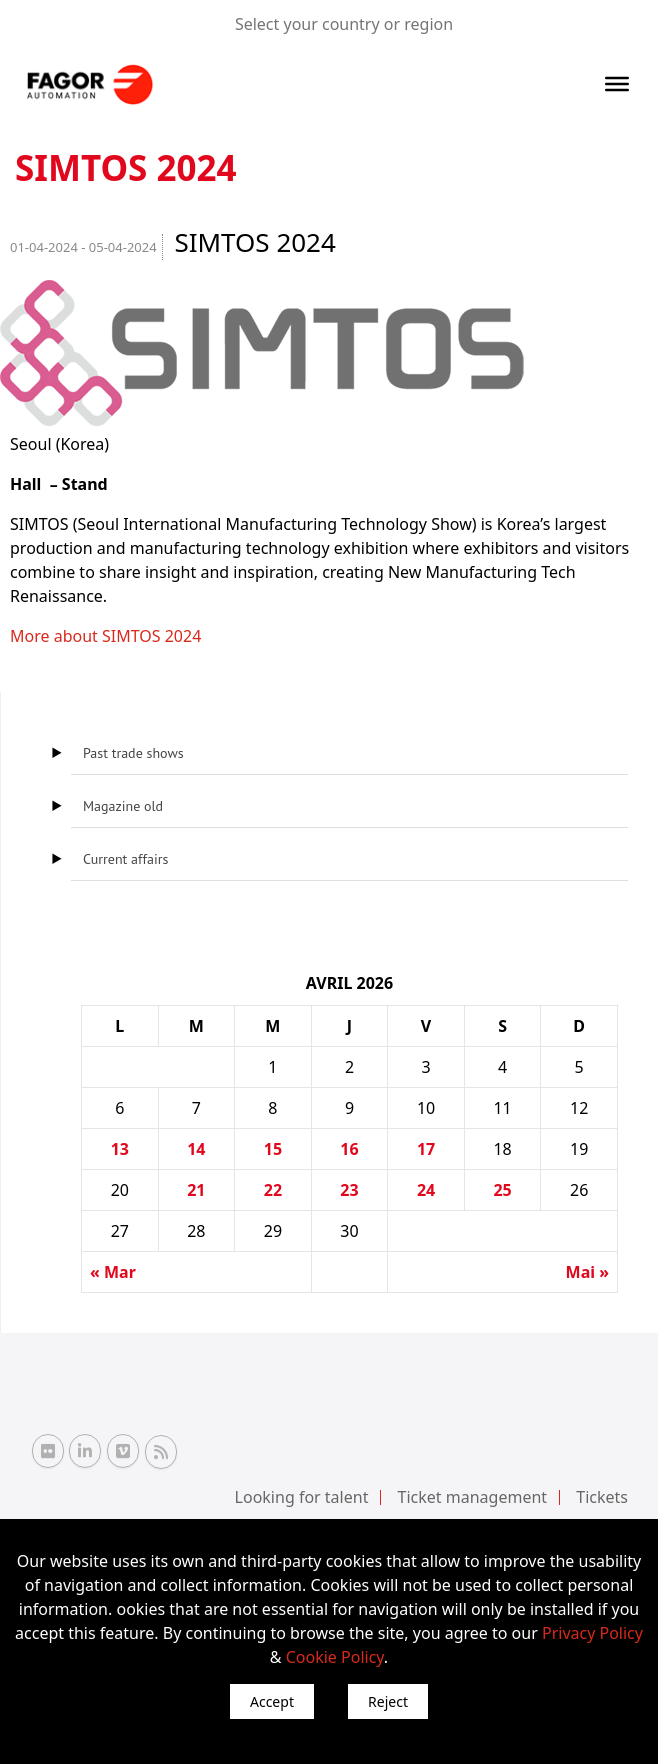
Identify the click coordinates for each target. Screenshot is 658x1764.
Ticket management (473, 1497)
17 (426, 1149)
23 (349, 1190)
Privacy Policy (592, 1633)
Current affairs (125, 859)
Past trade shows (133, 753)
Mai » (587, 1272)
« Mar (113, 1272)
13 (120, 1149)
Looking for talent (302, 1497)
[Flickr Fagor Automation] (48, 1451)
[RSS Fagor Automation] (161, 1452)
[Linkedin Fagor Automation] (85, 1451)
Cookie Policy (335, 1657)
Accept (272, 1701)
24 (426, 1190)
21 (196, 1190)
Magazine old (123, 806)
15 (273, 1149)
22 (273, 1190)
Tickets (602, 1497)
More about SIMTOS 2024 (105, 636)
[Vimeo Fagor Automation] (123, 1451)
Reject (388, 1701)
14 (196, 1149)
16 (349, 1149)
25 (502, 1190)
